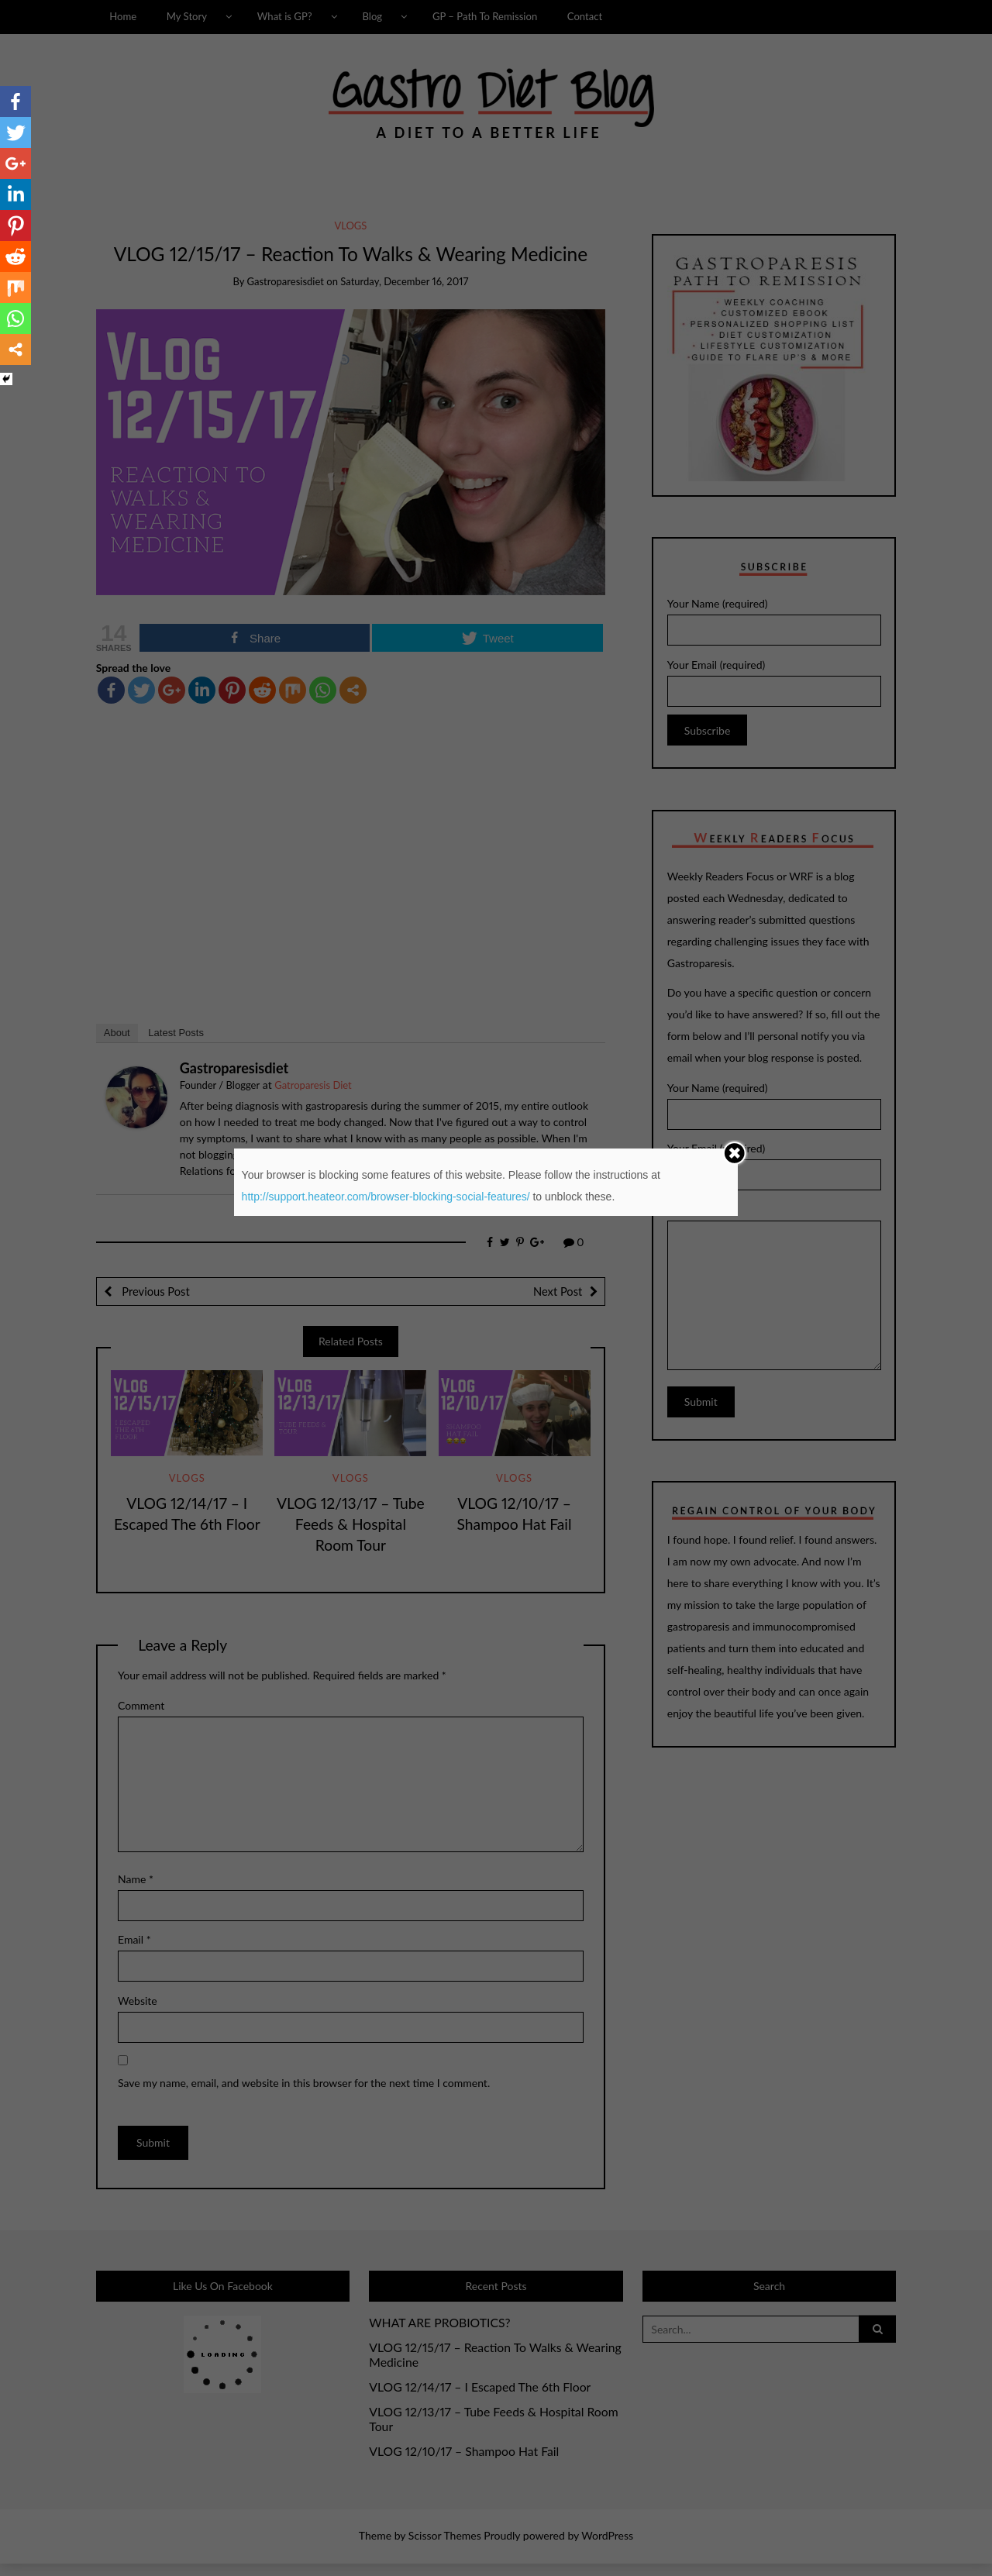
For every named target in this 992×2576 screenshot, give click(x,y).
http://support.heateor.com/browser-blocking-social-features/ (386, 1196)
